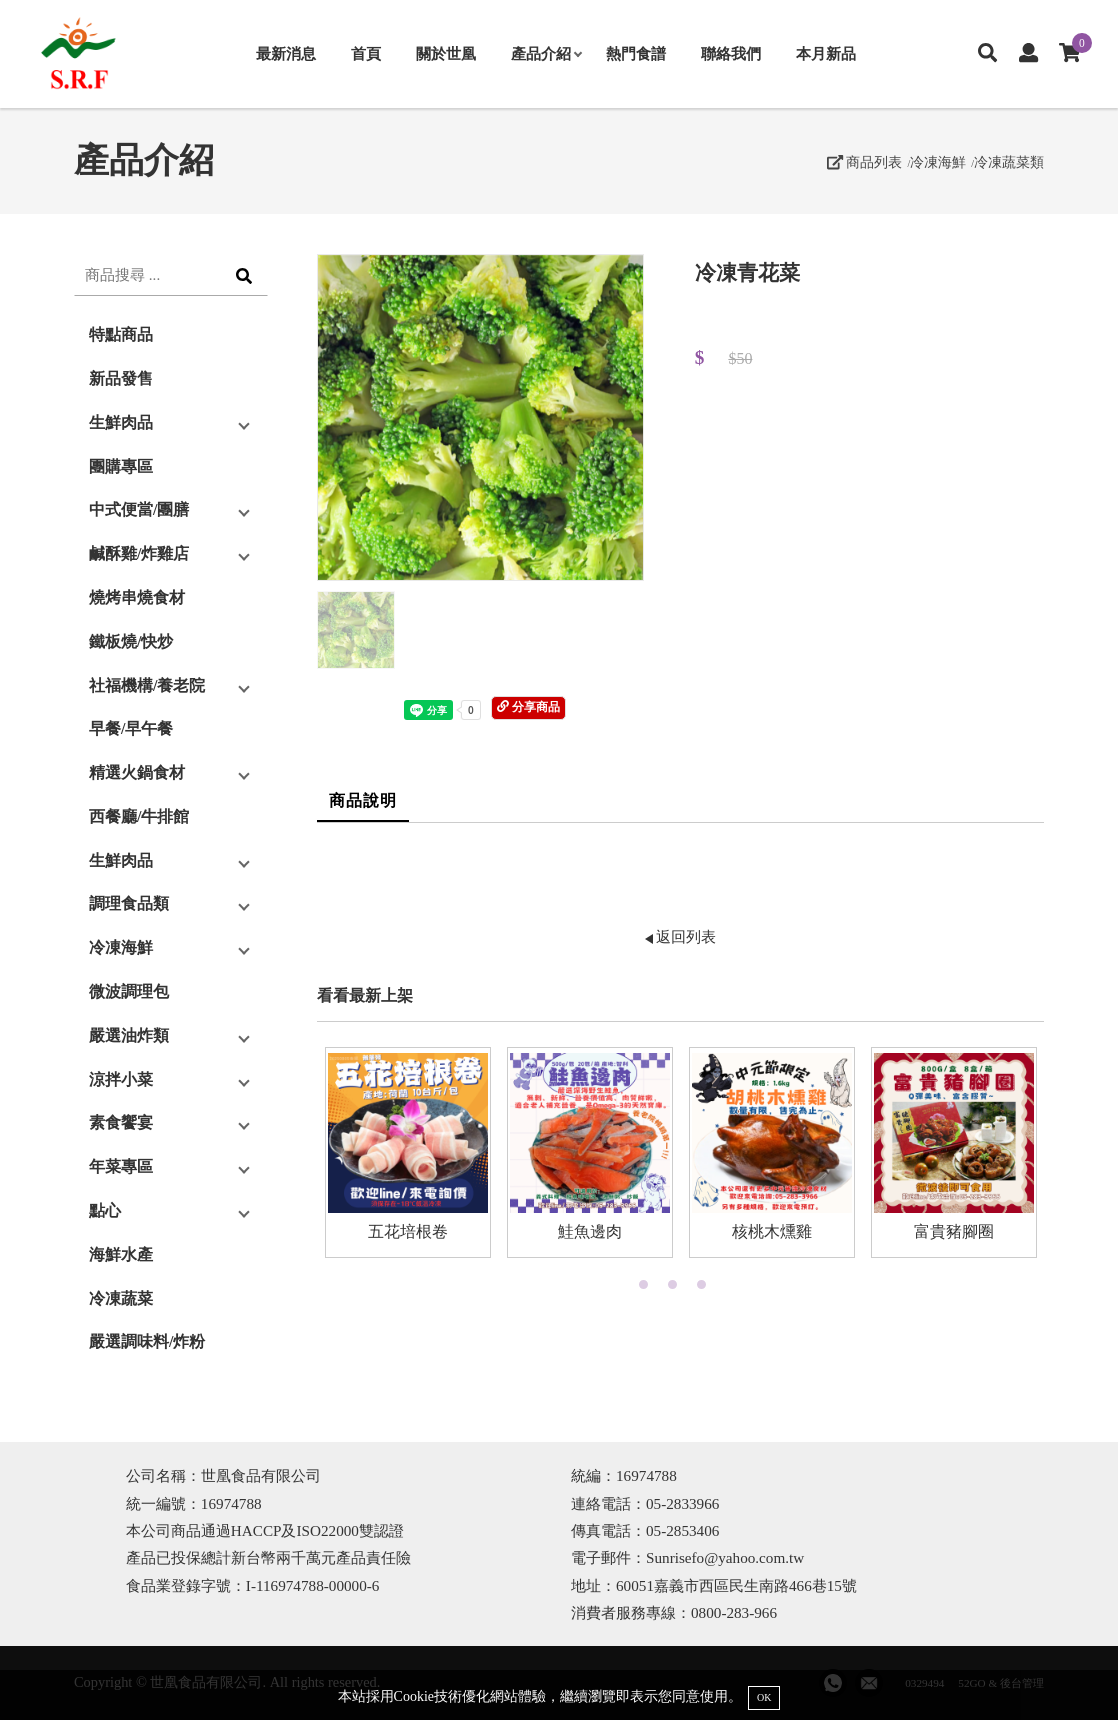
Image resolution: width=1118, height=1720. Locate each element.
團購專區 (121, 466)
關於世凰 (446, 53)
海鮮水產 (121, 1254)
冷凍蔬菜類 (1009, 162)
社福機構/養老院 (147, 685)
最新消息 (286, 53)
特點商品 (121, 334)
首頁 (366, 53)
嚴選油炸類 (129, 1035)
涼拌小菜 (121, 1079)
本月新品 (826, 53)
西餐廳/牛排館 (139, 816)
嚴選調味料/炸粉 (147, 1341)
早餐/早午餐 (131, 728)
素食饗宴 (121, 1122)
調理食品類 (129, 903)
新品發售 (121, 378)
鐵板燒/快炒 (131, 641)
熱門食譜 (636, 53)
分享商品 (528, 707)
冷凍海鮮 (938, 162)
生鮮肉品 (121, 422)
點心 (105, 1210)
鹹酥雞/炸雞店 (139, 553)
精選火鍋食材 (137, 772)
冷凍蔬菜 (121, 1298)
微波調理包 (129, 991)
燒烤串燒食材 (137, 597)
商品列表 (865, 162)
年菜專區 (121, 1166)
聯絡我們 (731, 53)
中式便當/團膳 (139, 509)
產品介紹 (546, 53)
